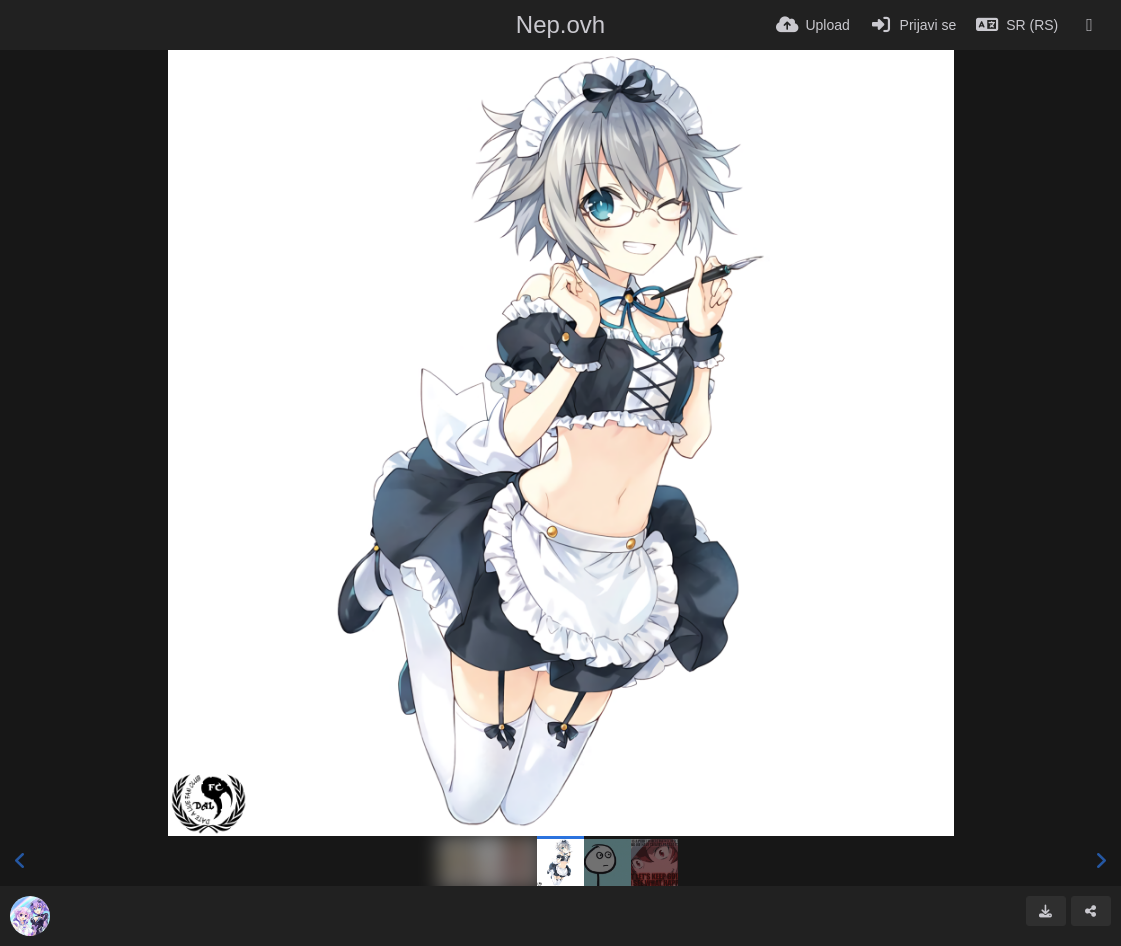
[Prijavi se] (913, 25)
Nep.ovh (560, 24)
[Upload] (813, 25)
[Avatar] (30, 916)
